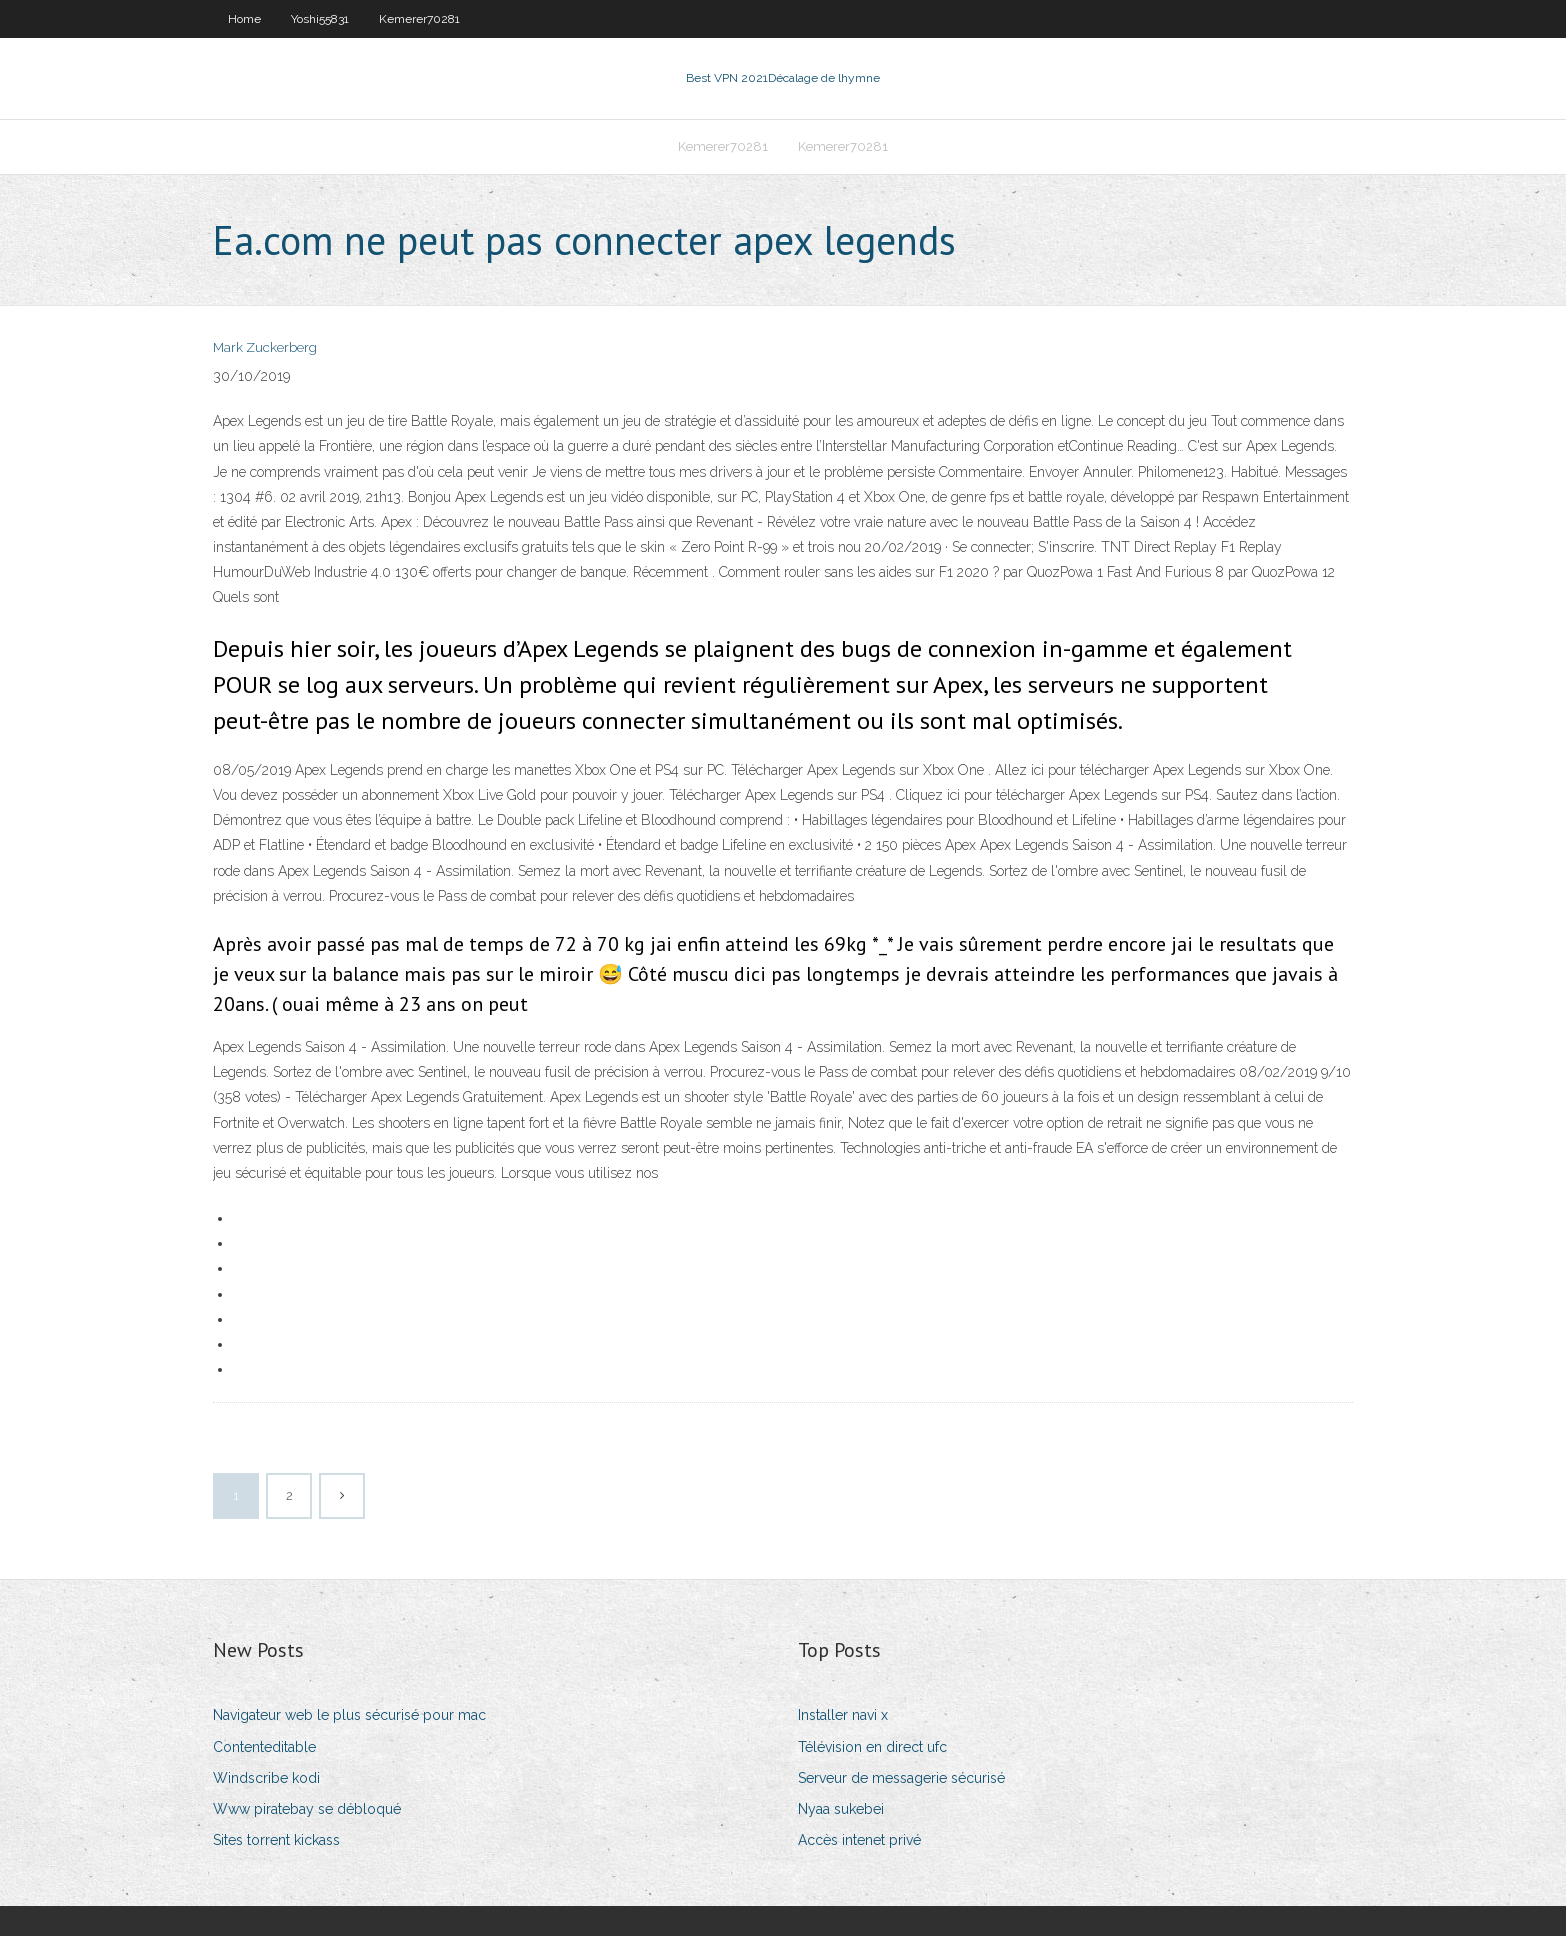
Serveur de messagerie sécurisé (901, 1778)
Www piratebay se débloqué (307, 1809)
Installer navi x (843, 1715)
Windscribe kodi (266, 1778)
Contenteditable (264, 1747)
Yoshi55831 (320, 19)
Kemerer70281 (419, 19)
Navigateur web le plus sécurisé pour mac (349, 1715)
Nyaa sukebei (841, 1809)
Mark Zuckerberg (265, 347)
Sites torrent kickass (276, 1840)
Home (244, 19)
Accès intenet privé (859, 1840)
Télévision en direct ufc (872, 1747)
